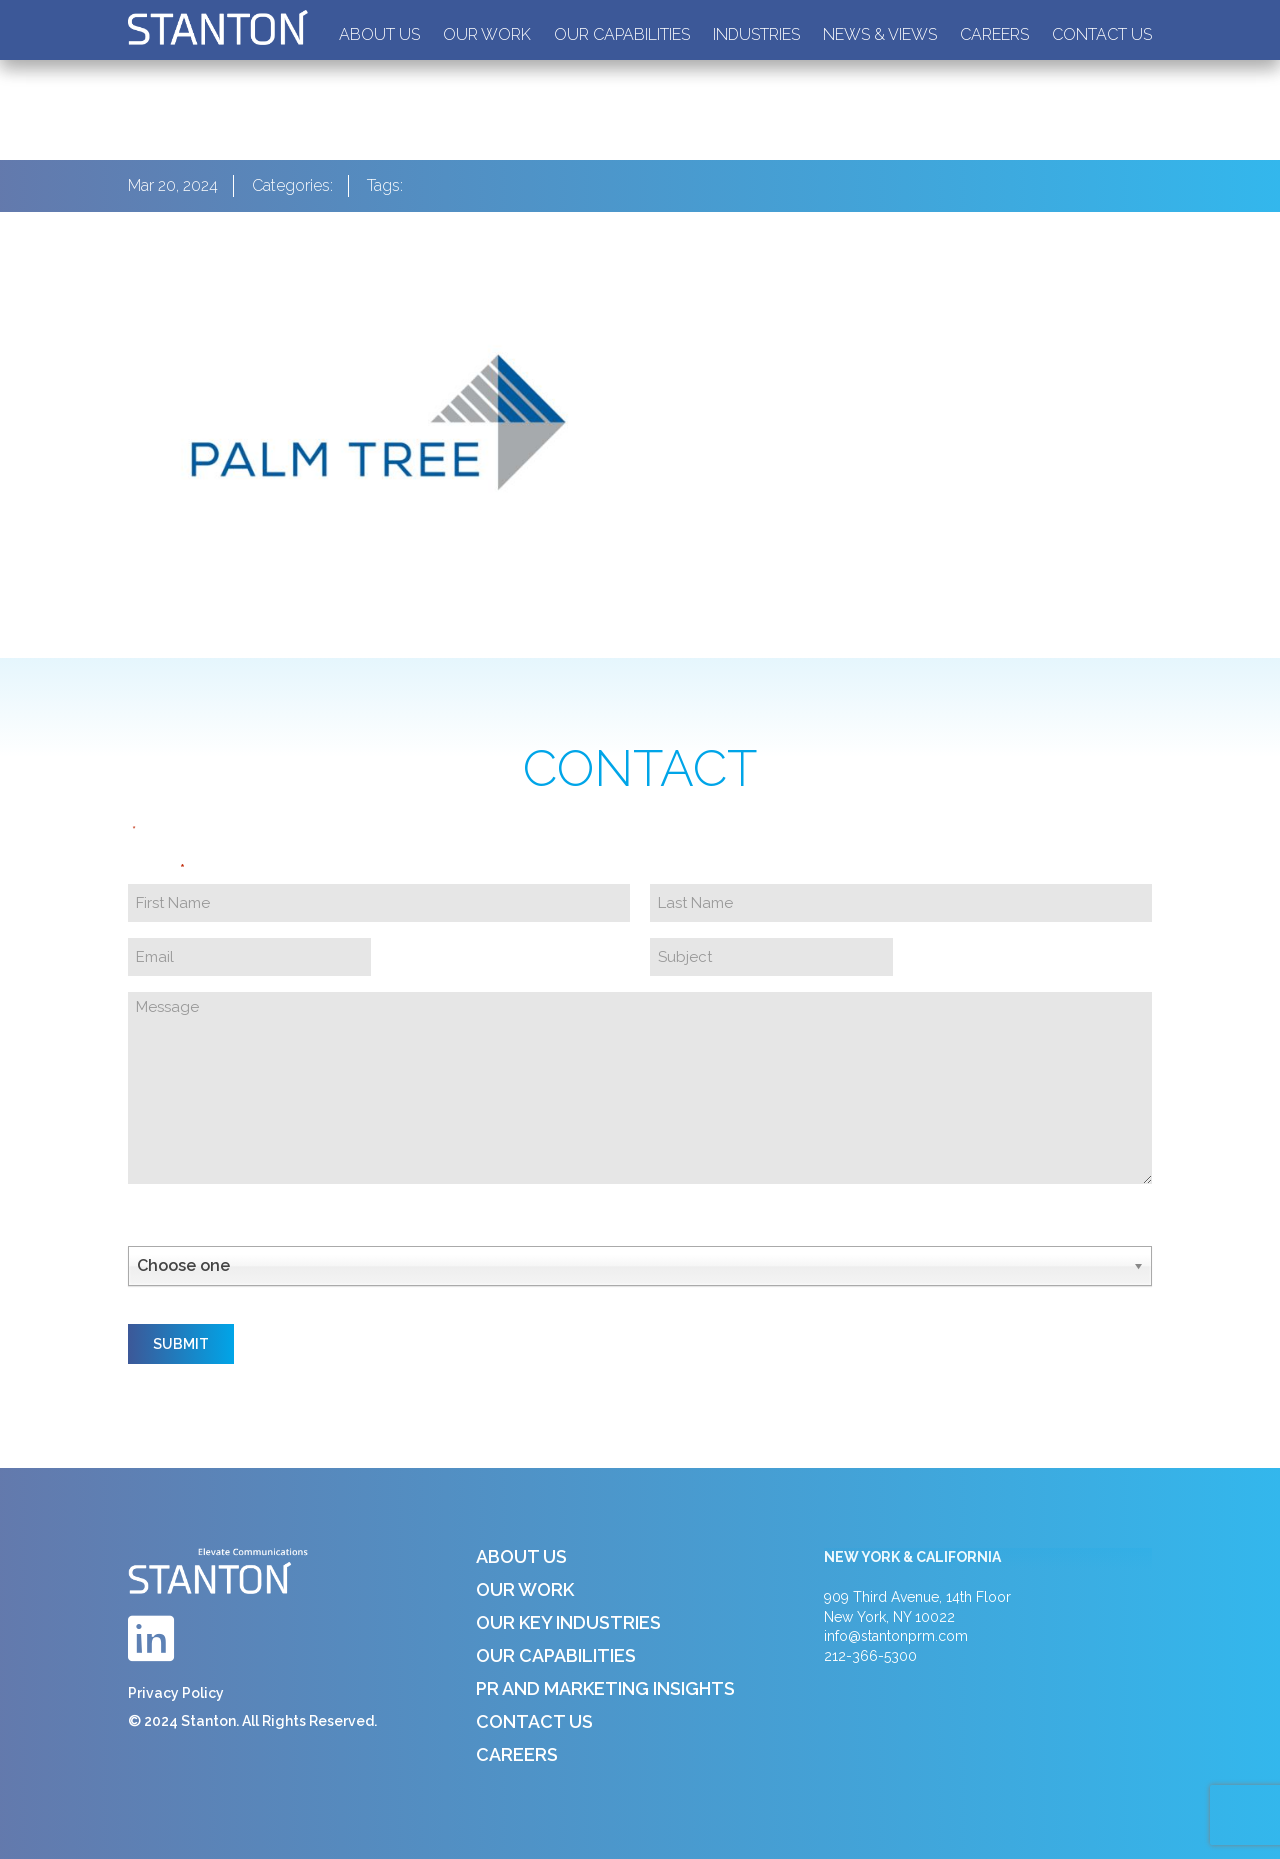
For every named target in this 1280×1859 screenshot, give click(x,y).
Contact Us (1102, 34)
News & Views (880, 34)
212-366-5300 (870, 1656)
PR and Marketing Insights (605, 1688)
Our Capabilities (622, 34)
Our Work (487, 34)
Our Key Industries (568, 1622)
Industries (756, 34)
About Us (379, 34)
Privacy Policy (176, 1693)
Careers (994, 34)
